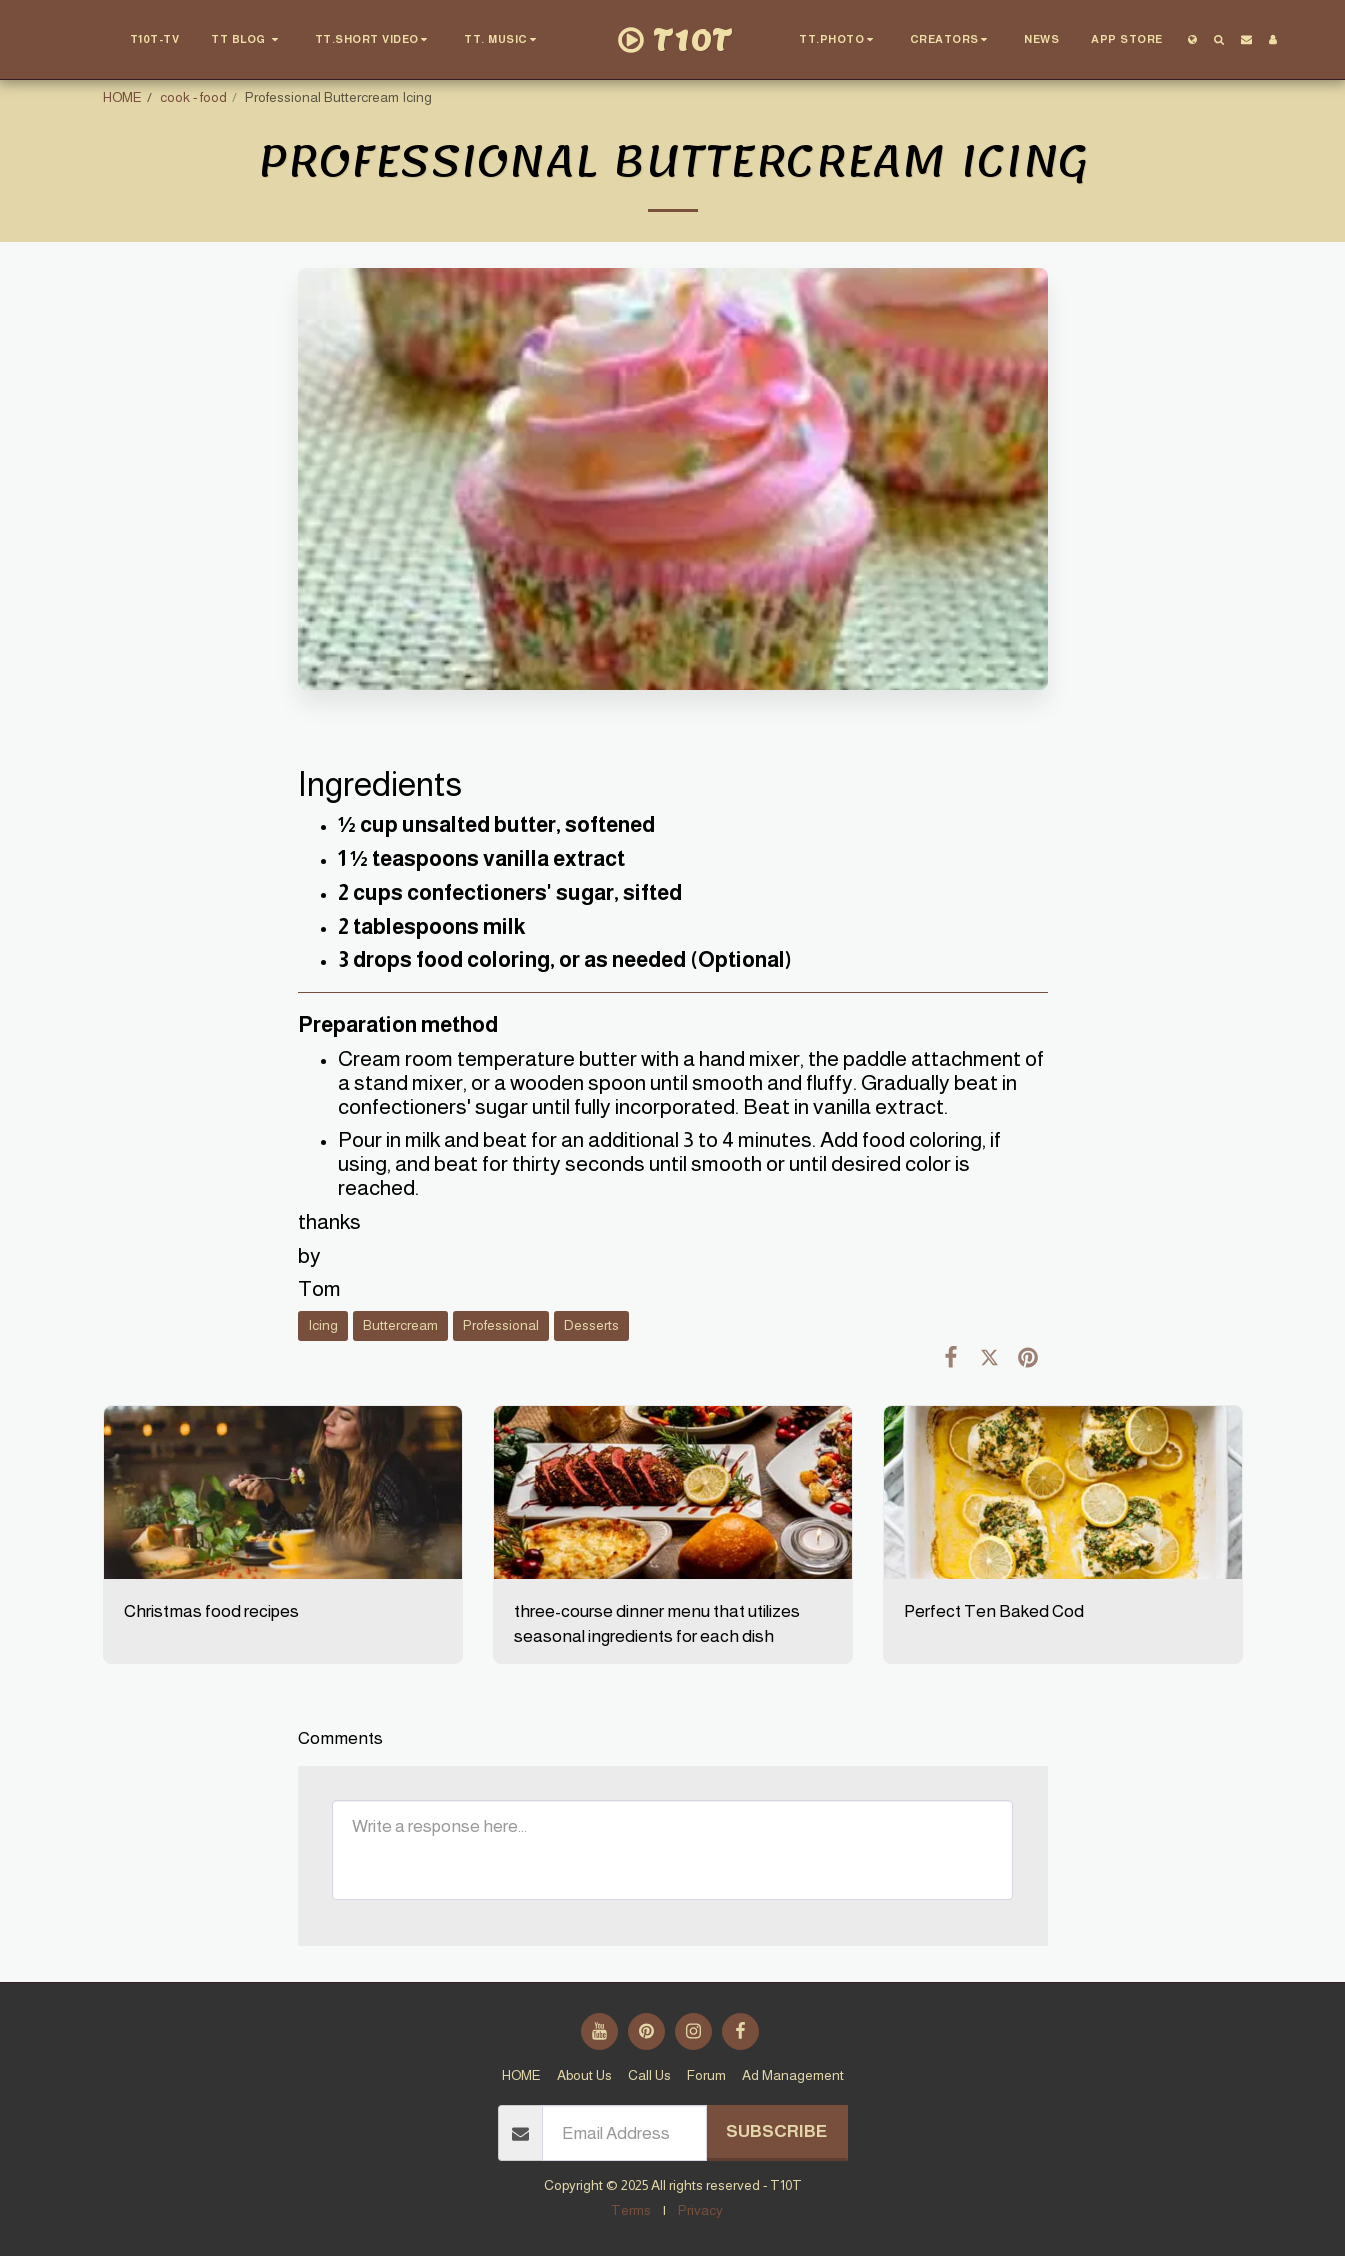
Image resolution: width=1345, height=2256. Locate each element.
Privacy (700, 2210)
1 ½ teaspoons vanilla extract (481, 859)
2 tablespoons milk (432, 927)
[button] (247, 40)
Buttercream (400, 1325)
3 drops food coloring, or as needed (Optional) (565, 960)
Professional (501, 1325)
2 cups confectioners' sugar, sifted (510, 893)
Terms (631, 2210)
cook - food (193, 97)
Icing (323, 1325)
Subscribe (776, 2131)
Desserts (591, 1325)
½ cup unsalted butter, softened (496, 825)
